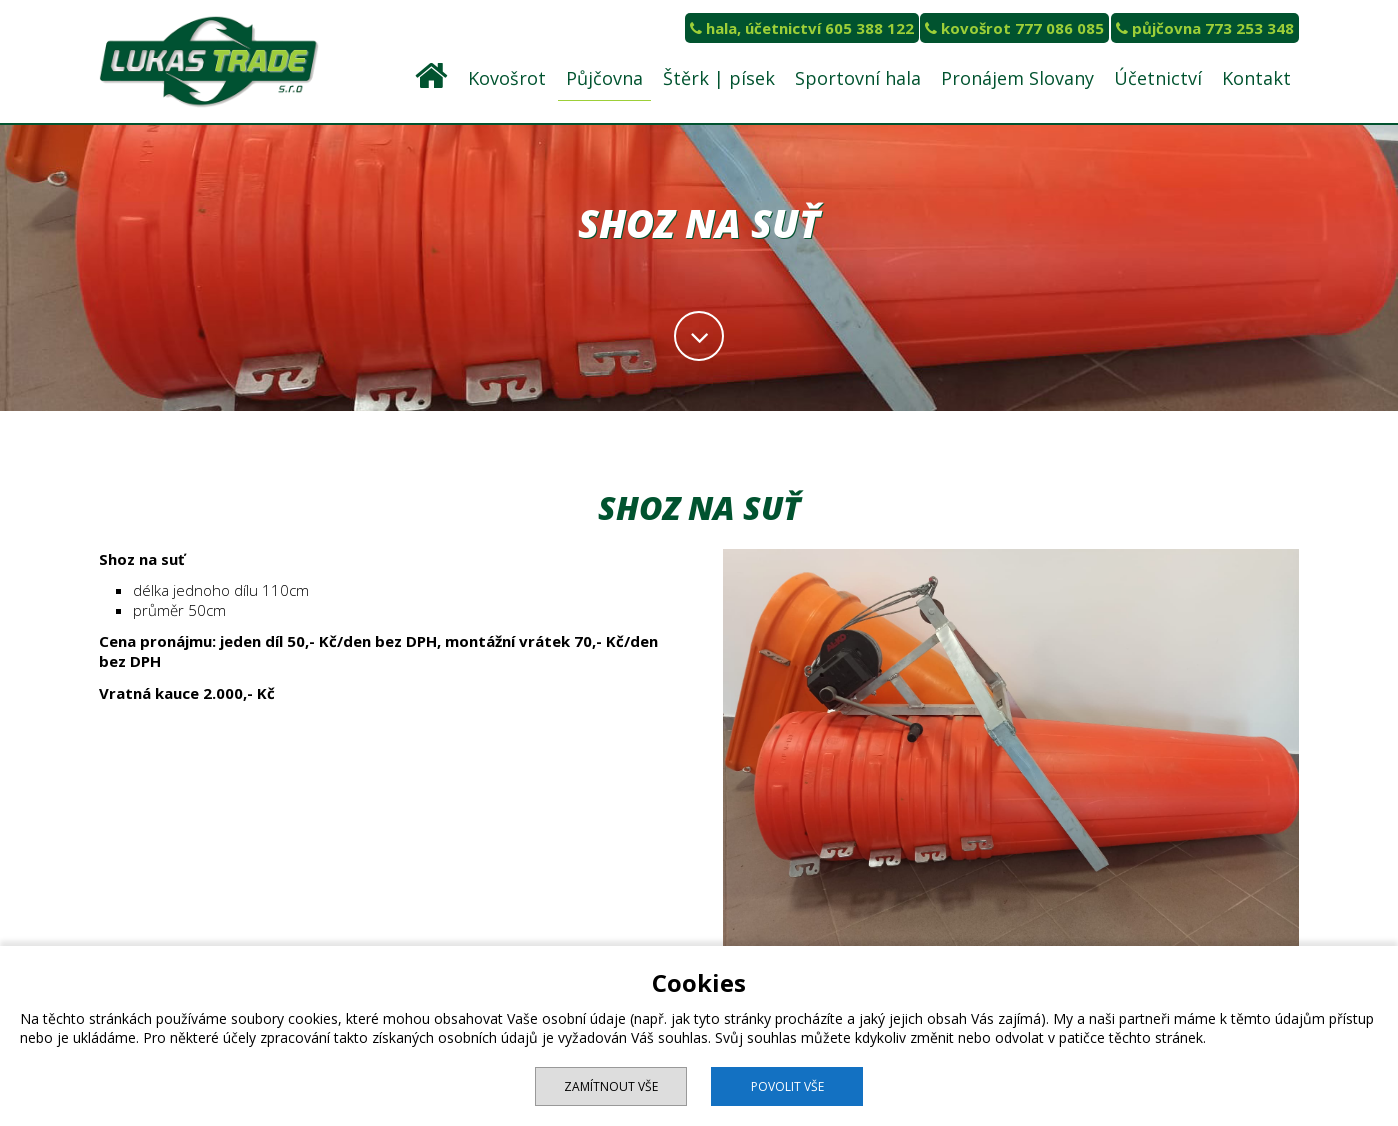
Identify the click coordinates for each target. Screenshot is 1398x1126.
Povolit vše (787, 1086)
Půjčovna (604, 78)
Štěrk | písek (719, 78)
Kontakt (1256, 78)
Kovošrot (507, 78)
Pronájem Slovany (1017, 78)
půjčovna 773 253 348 (1205, 28)
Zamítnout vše (611, 1086)
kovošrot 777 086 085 (1014, 28)
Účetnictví (1158, 78)
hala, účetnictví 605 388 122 (802, 28)
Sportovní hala (858, 78)
